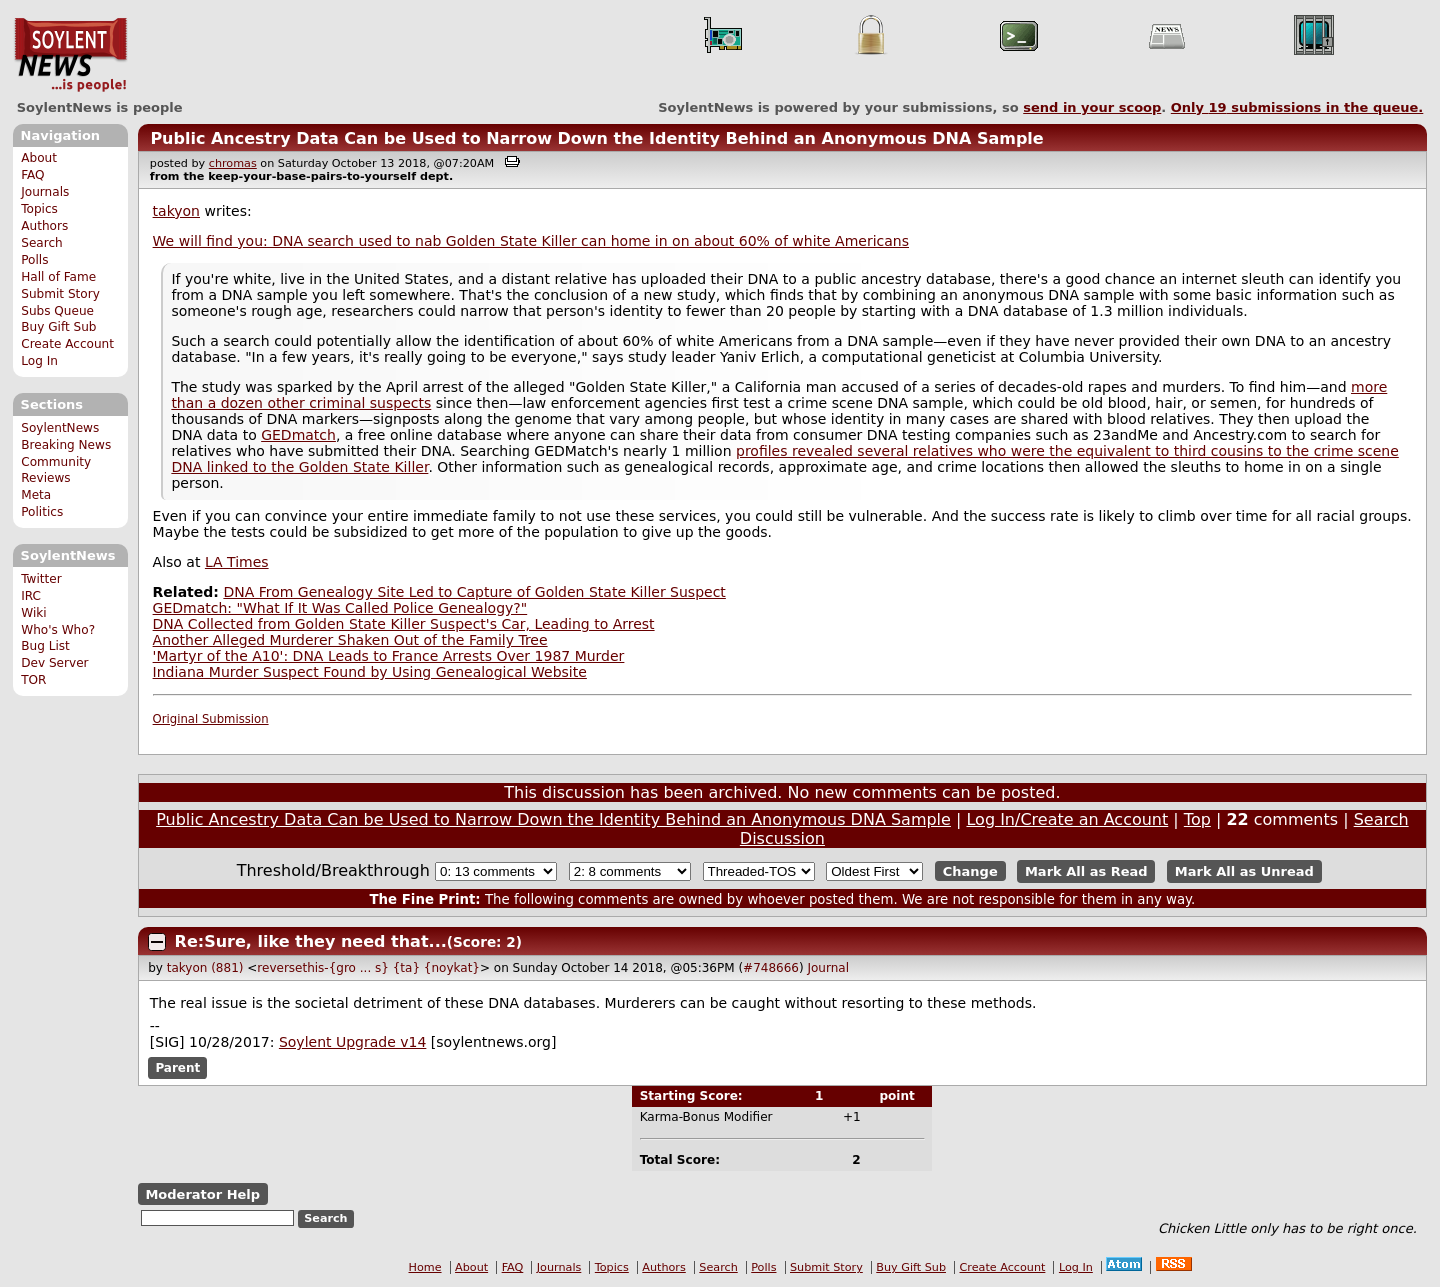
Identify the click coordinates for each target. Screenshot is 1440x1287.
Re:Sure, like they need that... (311, 941)
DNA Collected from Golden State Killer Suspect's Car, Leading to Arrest (404, 624)
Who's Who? (58, 630)
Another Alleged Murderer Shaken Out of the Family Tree (350, 640)
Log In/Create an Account (1067, 819)
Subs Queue (57, 311)
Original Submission (211, 719)
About (39, 158)
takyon (176, 211)
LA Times (237, 562)
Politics (42, 512)
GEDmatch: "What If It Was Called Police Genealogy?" (340, 608)
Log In (39, 361)
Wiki (33, 613)
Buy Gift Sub (58, 327)
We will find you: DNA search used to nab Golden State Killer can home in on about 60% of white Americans (531, 241)
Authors (44, 226)
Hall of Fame (58, 277)
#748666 (771, 968)
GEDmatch (298, 435)
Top (1197, 819)
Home (425, 1267)
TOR (33, 680)
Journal (828, 968)
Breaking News (66, 445)
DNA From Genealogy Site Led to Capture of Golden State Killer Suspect (474, 592)
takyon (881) (205, 968)
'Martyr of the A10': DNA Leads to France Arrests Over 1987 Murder (389, 656)
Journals (45, 192)
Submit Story (60, 294)
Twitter (41, 579)
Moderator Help (202, 1194)
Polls (34, 260)
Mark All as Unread (1244, 871)
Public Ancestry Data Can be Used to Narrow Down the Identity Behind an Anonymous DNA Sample (596, 138)
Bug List (45, 646)
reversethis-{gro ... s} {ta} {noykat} (368, 968)
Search (42, 243)
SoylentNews (70, 55)
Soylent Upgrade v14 (352, 1042)
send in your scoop (1092, 107)
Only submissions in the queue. (1297, 107)
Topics (39, 209)
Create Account (67, 344)
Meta (36, 495)
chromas (233, 163)
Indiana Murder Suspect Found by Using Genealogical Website (370, 672)
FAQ (32, 175)
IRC (31, 596)
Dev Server (54, 663)
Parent (177, 1068)
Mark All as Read (1086, 871)
